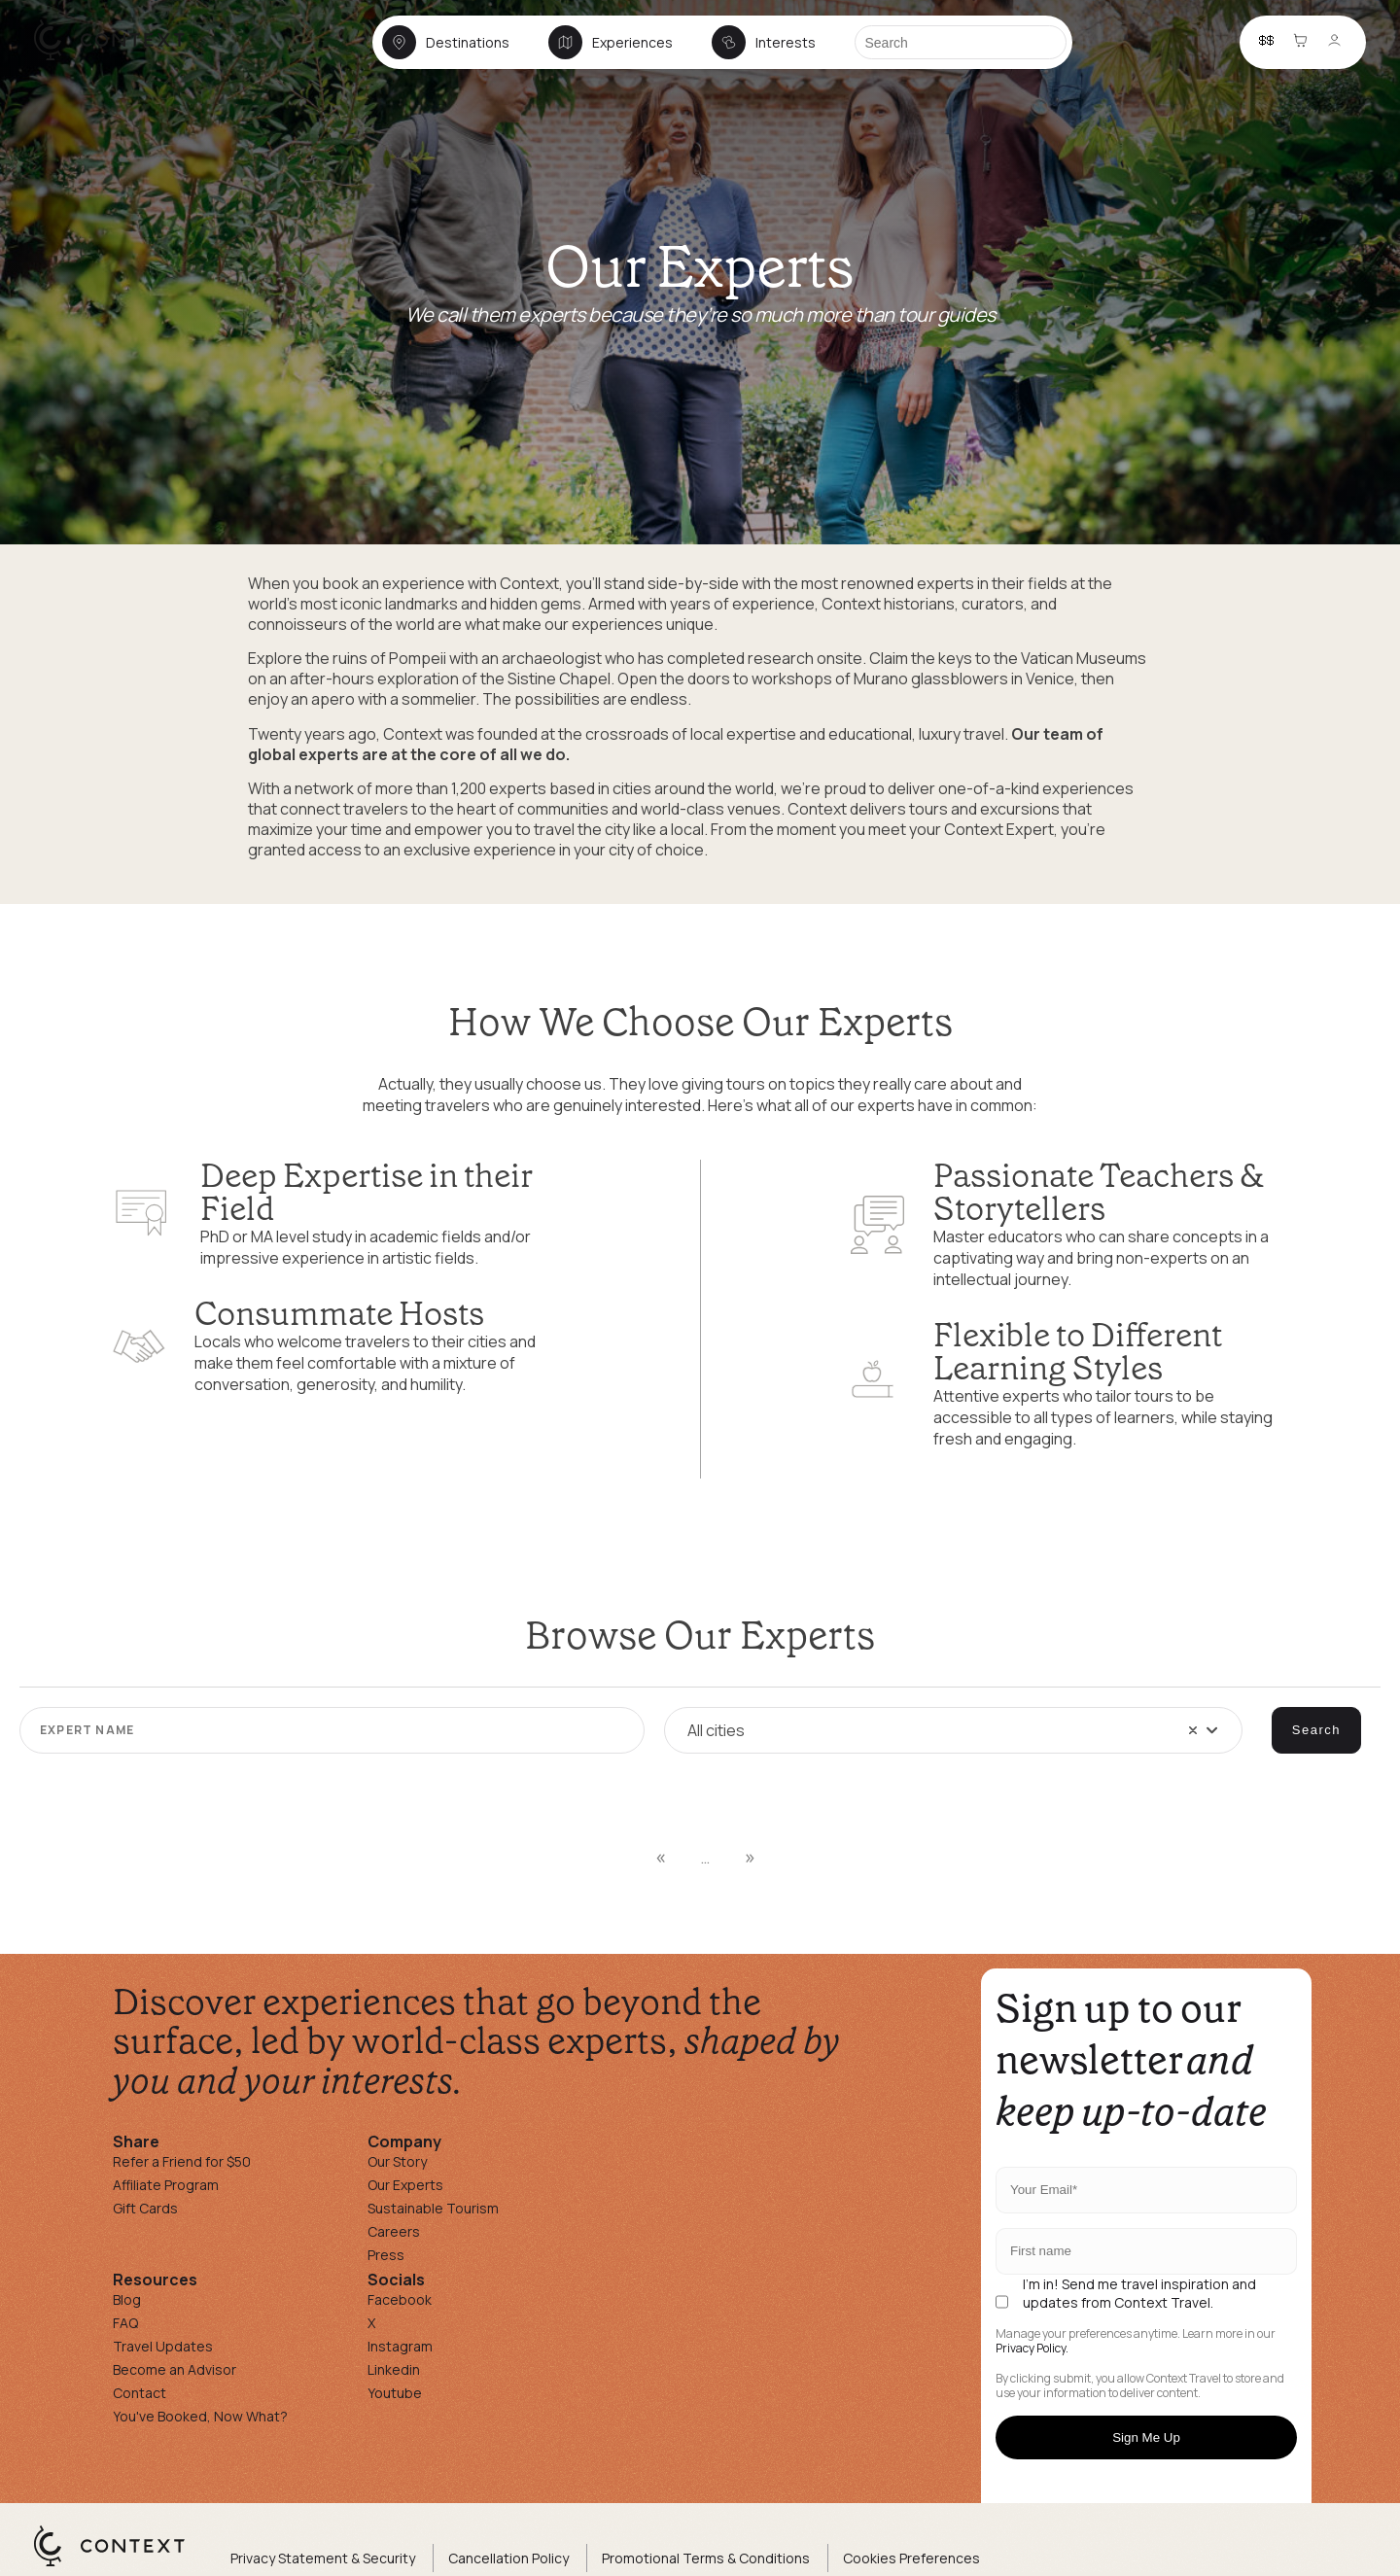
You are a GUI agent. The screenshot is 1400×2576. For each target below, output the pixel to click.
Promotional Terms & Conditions (706, 2558)
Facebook (400, 2299)
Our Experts (405, 2185)
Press (386, 2254)
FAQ (125, 2323)
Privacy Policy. (1032, 2348)
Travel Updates (163, 2346)
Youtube (395, 2393)
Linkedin (394, 2369)
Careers (394, 2231)
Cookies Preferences (911, 2558)
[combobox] (953, 1730)
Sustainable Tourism (433, 2208)
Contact (139, 2393)
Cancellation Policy (508, 2558)
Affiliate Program (166, 2185)
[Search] (961, 42)
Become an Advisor (174, 2369)
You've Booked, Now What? (200, 2416)
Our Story (397, 2161)
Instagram (400, 2346)
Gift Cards (145, 2208)
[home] (119, 59)
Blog (127, 2299)
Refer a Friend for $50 (182, 2161)
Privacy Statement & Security (322, 2558)
